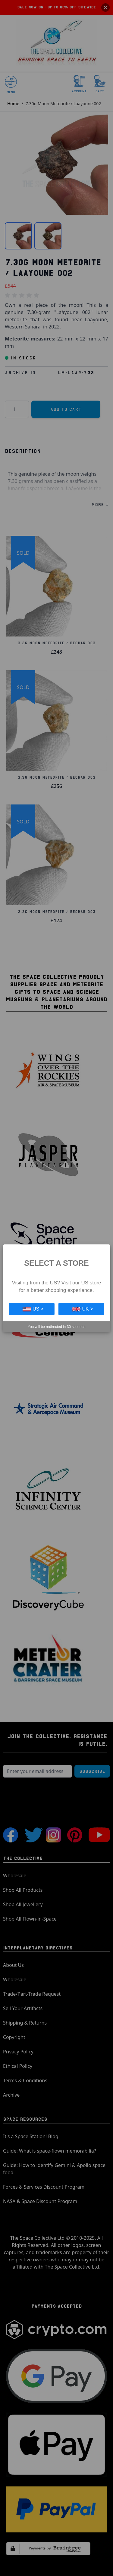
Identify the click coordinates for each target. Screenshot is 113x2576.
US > (32, 1308)
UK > (82, 1308)
